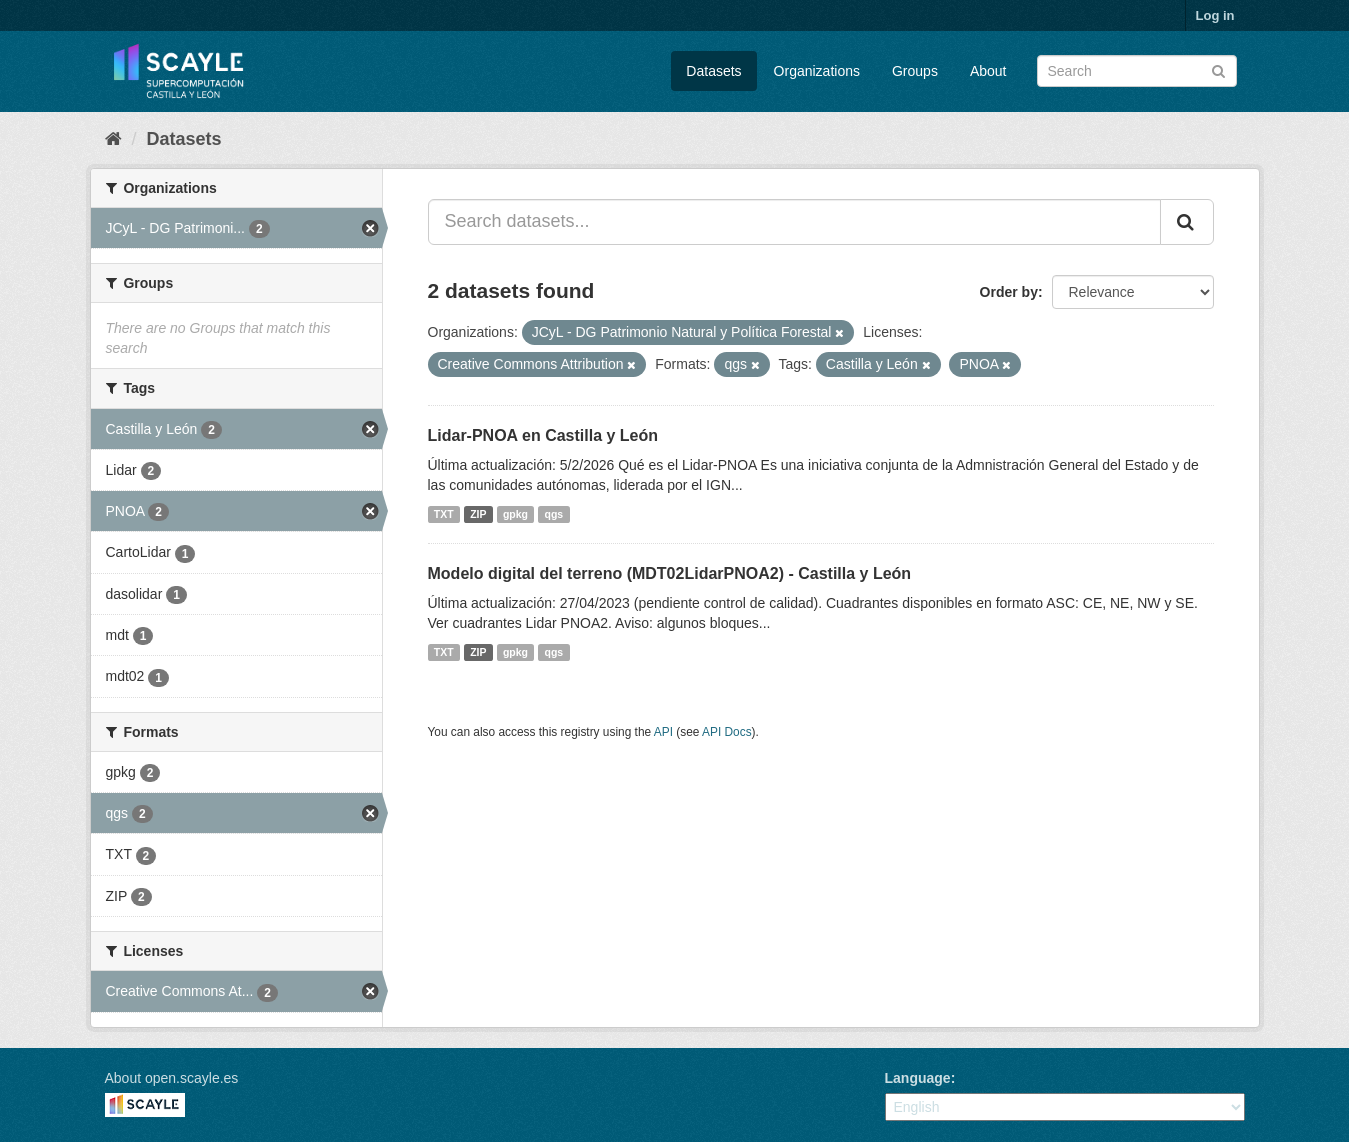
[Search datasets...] (794, 222)
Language (918, 1078)
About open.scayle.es (172, 1078)
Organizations (817, 71)
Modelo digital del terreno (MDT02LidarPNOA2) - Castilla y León (670, 573)
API (663, 732)
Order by (1009, 292)
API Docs (727, 732)
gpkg (515, 514)
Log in (1215, 15)
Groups (915, 71)
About (988, 71)
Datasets (713, 71)
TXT (444, 514)
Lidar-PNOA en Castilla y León (543, 435)
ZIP (478, 514)
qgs (554, 514)
